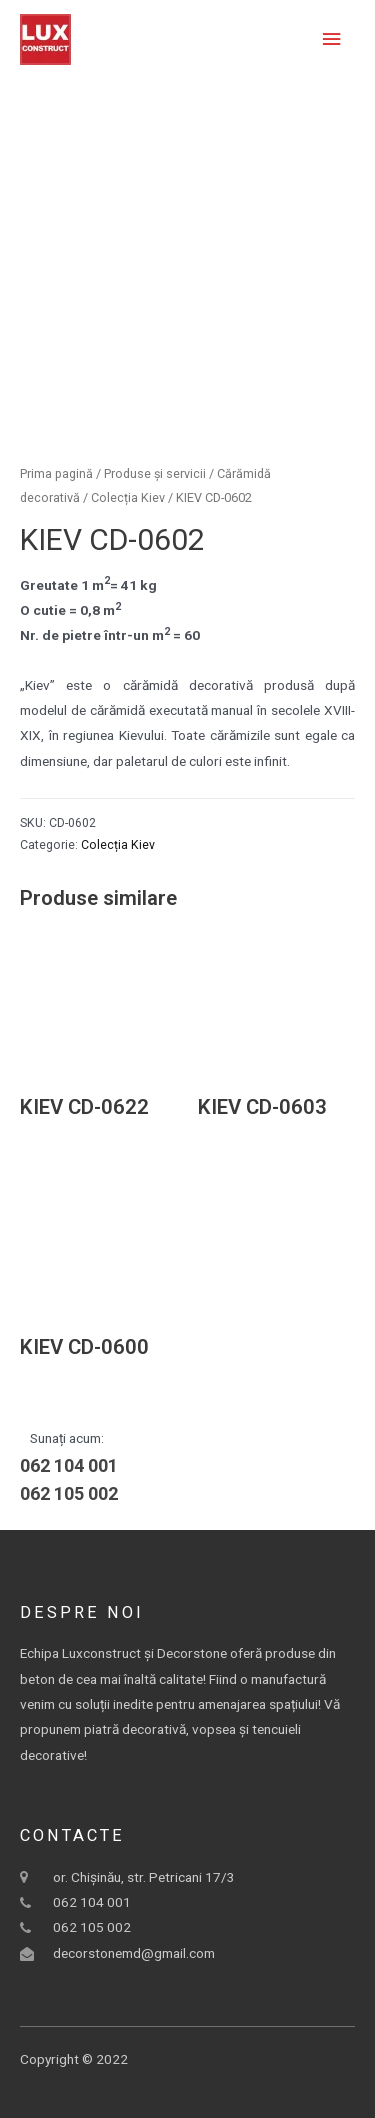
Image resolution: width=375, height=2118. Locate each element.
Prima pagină (56, 473)
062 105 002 (69, 1493)
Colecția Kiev (128, 497)
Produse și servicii (155, 473)
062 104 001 (69, 1465)
